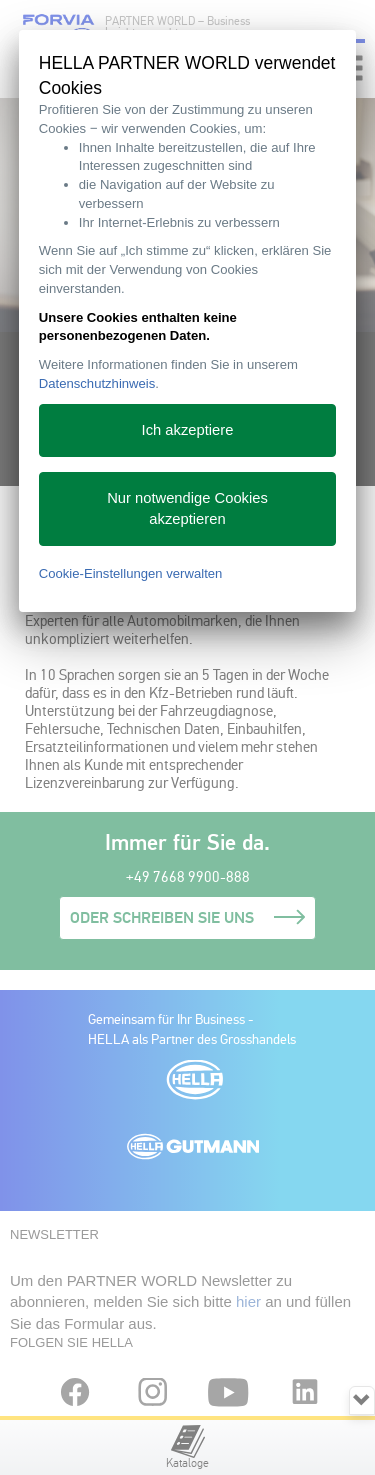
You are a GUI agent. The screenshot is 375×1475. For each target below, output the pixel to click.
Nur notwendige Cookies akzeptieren (187, 508)
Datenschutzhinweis (97, 383)
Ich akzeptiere (188, 430)
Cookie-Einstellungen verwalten (131, 573)
